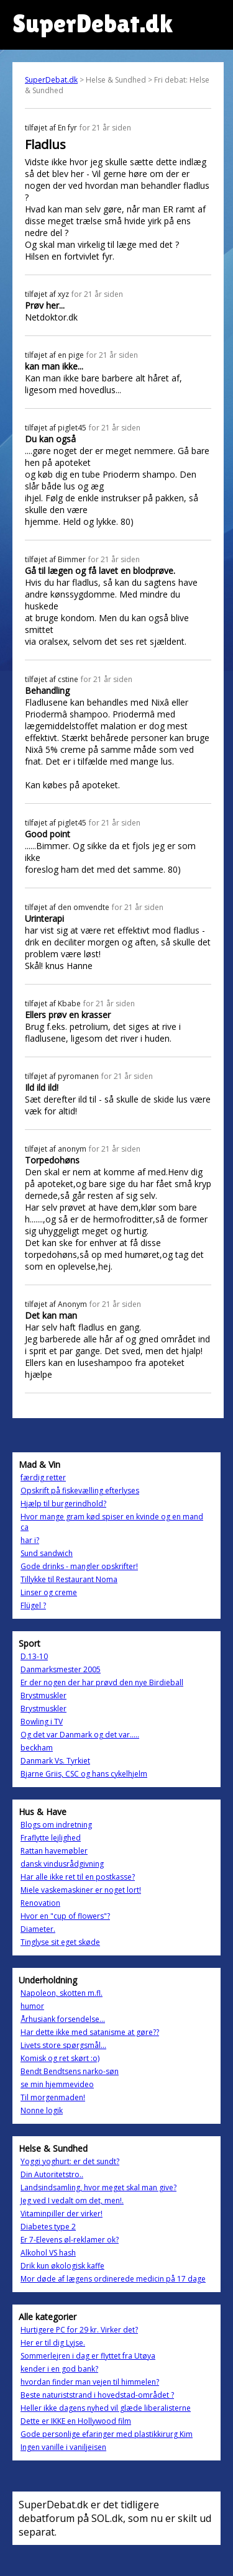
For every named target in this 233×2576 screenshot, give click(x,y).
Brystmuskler (43, 1695)
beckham (37, 1747)
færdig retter (43, 1477)
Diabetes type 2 (48, 2226)
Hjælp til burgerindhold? (63, 1503)
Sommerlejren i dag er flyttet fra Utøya (88, 2356)
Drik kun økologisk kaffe (62, 2265)
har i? (30, 1540)
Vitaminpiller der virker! (62, 2213)
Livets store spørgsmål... (63, 2045)
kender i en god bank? (59, 2369)
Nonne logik (42, 2110)
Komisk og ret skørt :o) (60, 2058)
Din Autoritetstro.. (52, 2174)
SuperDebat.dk (51, 80)
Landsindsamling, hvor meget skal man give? (98, 2187)
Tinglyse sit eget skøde (60, 1942)
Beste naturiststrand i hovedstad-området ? (97, 2395)
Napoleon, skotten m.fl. (62, 1993)
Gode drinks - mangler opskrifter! (79, 1566)
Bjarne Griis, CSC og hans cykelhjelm (84, 1773)
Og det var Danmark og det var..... (80, 1734)
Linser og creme (49, 1592)
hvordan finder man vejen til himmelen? (90, 2382)
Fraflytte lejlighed (51, 1837)
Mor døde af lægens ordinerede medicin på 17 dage (113, 2278)
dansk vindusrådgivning (62, 1864)
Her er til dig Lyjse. (53, 2342)
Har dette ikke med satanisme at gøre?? (90, 2032)
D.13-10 (34, 1656)
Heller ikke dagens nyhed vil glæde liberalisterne (106, 2408)
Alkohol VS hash (48, 2252)
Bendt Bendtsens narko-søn (70, 2071)
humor (32, 2006)
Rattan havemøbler (54, 1851)
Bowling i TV (42, 1721)
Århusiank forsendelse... (63, 2019)
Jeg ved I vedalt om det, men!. (72, 2200)
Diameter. (38, 1929)
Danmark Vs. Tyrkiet (55, 1760)
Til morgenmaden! (53, 2097)
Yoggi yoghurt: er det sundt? (70, 2161)
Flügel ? (33, 1605)
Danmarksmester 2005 (61, 1669)
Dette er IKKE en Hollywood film (76, 2421)
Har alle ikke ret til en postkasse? (78, 1877)
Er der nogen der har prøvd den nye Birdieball (102, 1682)
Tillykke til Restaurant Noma (69, 1579)
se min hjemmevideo (57, 2084)
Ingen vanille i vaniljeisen (63, 2447)
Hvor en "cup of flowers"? (65, 1916)
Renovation (40, 1903)
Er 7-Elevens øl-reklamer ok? (70, 2239)
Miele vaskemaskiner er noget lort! (81, 1890)
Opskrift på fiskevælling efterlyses (80, 1490)
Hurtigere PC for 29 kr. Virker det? (79, 2329)
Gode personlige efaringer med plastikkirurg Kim (107, 2434)
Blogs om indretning (56, 1824)
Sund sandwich (47, 1553)
